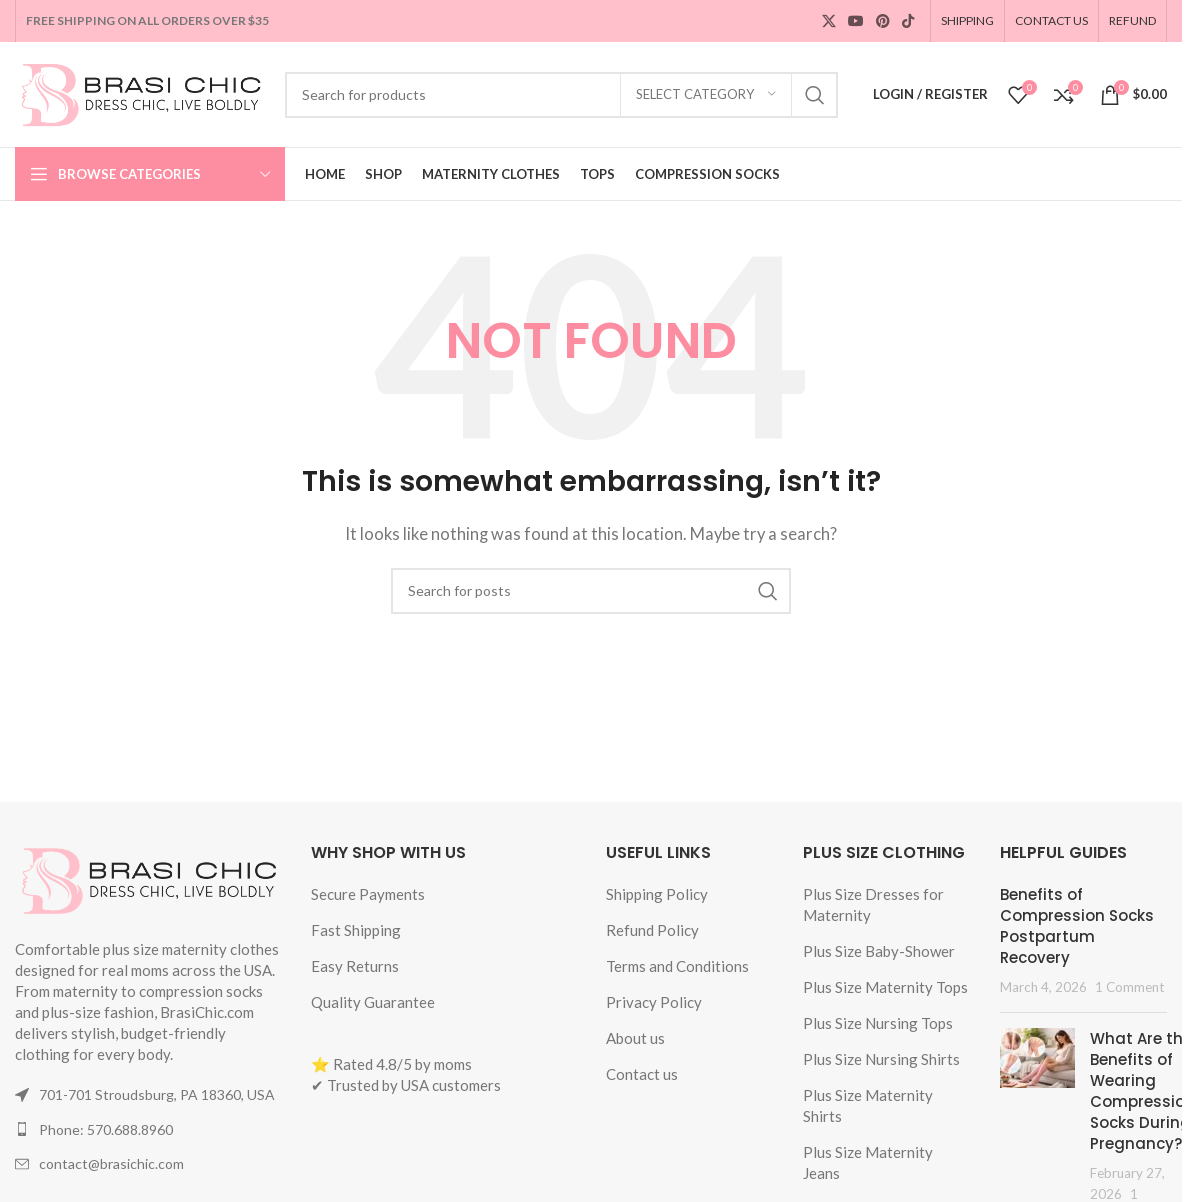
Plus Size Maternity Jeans (868, 1162)
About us (635, 1038)
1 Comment (1129, 987)
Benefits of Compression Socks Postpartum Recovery (1077, 926)
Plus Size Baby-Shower (879, 951)
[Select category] (706, 95)
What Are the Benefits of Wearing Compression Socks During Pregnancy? (1142, 1091)
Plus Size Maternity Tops (885, 987)
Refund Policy (652, 930)
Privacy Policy (654, 1002)
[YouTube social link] (856, 21)
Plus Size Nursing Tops (878, 1023)
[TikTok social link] (908, 21)
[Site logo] (140, 92)
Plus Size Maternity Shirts (868, 1105)
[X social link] (829, 21)
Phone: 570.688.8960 (106, 1129)
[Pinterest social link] (883, 21)
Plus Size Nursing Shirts (881, 1059)
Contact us (642, 1074)
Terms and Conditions (677, 966)
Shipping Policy (657, 894)
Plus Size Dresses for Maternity (873, 904)
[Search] (561, 95)
